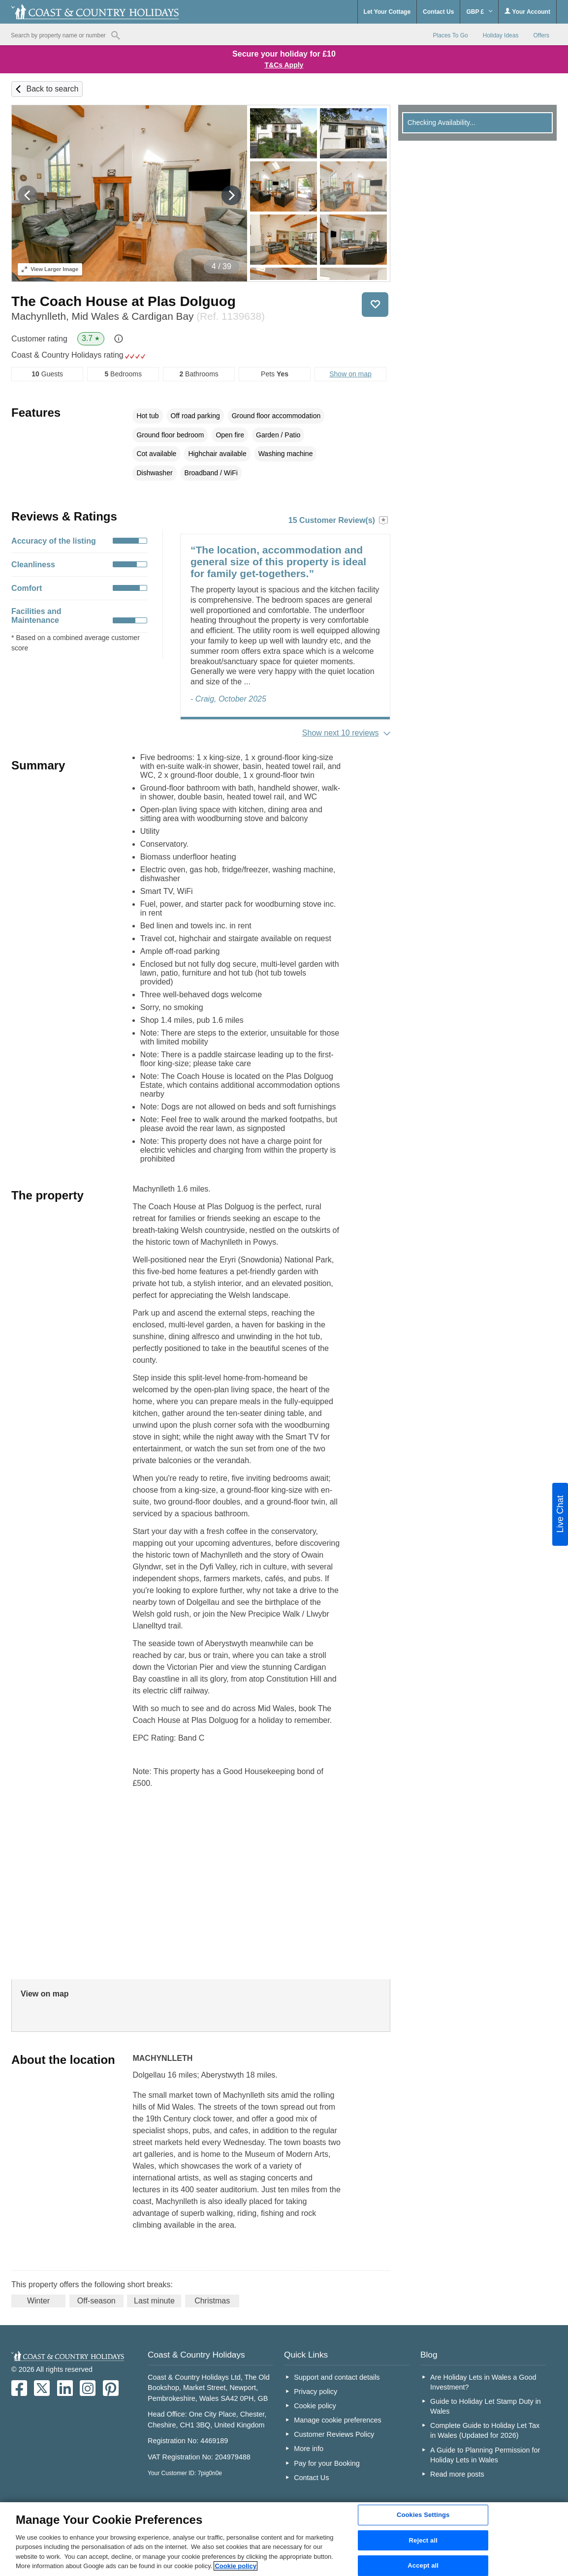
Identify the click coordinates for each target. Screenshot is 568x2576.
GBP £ (479, 11)
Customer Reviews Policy (334, 2434)
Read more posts (457, 2474)
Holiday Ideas (501, 35)
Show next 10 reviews (340, 733)
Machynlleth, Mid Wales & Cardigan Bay (138, 316)
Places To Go (450, 35)
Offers (541, 35)
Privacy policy (315, 2391)
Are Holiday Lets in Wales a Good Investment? (483, 2382)
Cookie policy (315, 2406)
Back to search (53, 89)
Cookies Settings (423, 2514)
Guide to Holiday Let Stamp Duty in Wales (485, 2406)
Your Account (527, 11)
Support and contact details (336, 2377)
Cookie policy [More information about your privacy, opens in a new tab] (235, 2566)
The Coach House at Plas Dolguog (123, 301)
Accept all (423, 2565)
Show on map (350, 374)
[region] (284, 2539)
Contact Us (438, 11)
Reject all (423, 2540)
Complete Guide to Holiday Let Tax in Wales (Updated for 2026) (484, 2430)
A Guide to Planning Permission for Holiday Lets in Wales (485, 2455)
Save (375, 304)
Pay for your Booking (327, 2463)
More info (308, 2449)
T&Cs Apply (284, 65)
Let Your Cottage (387, 11)
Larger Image (50, 269)
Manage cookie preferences (337, 2420)
